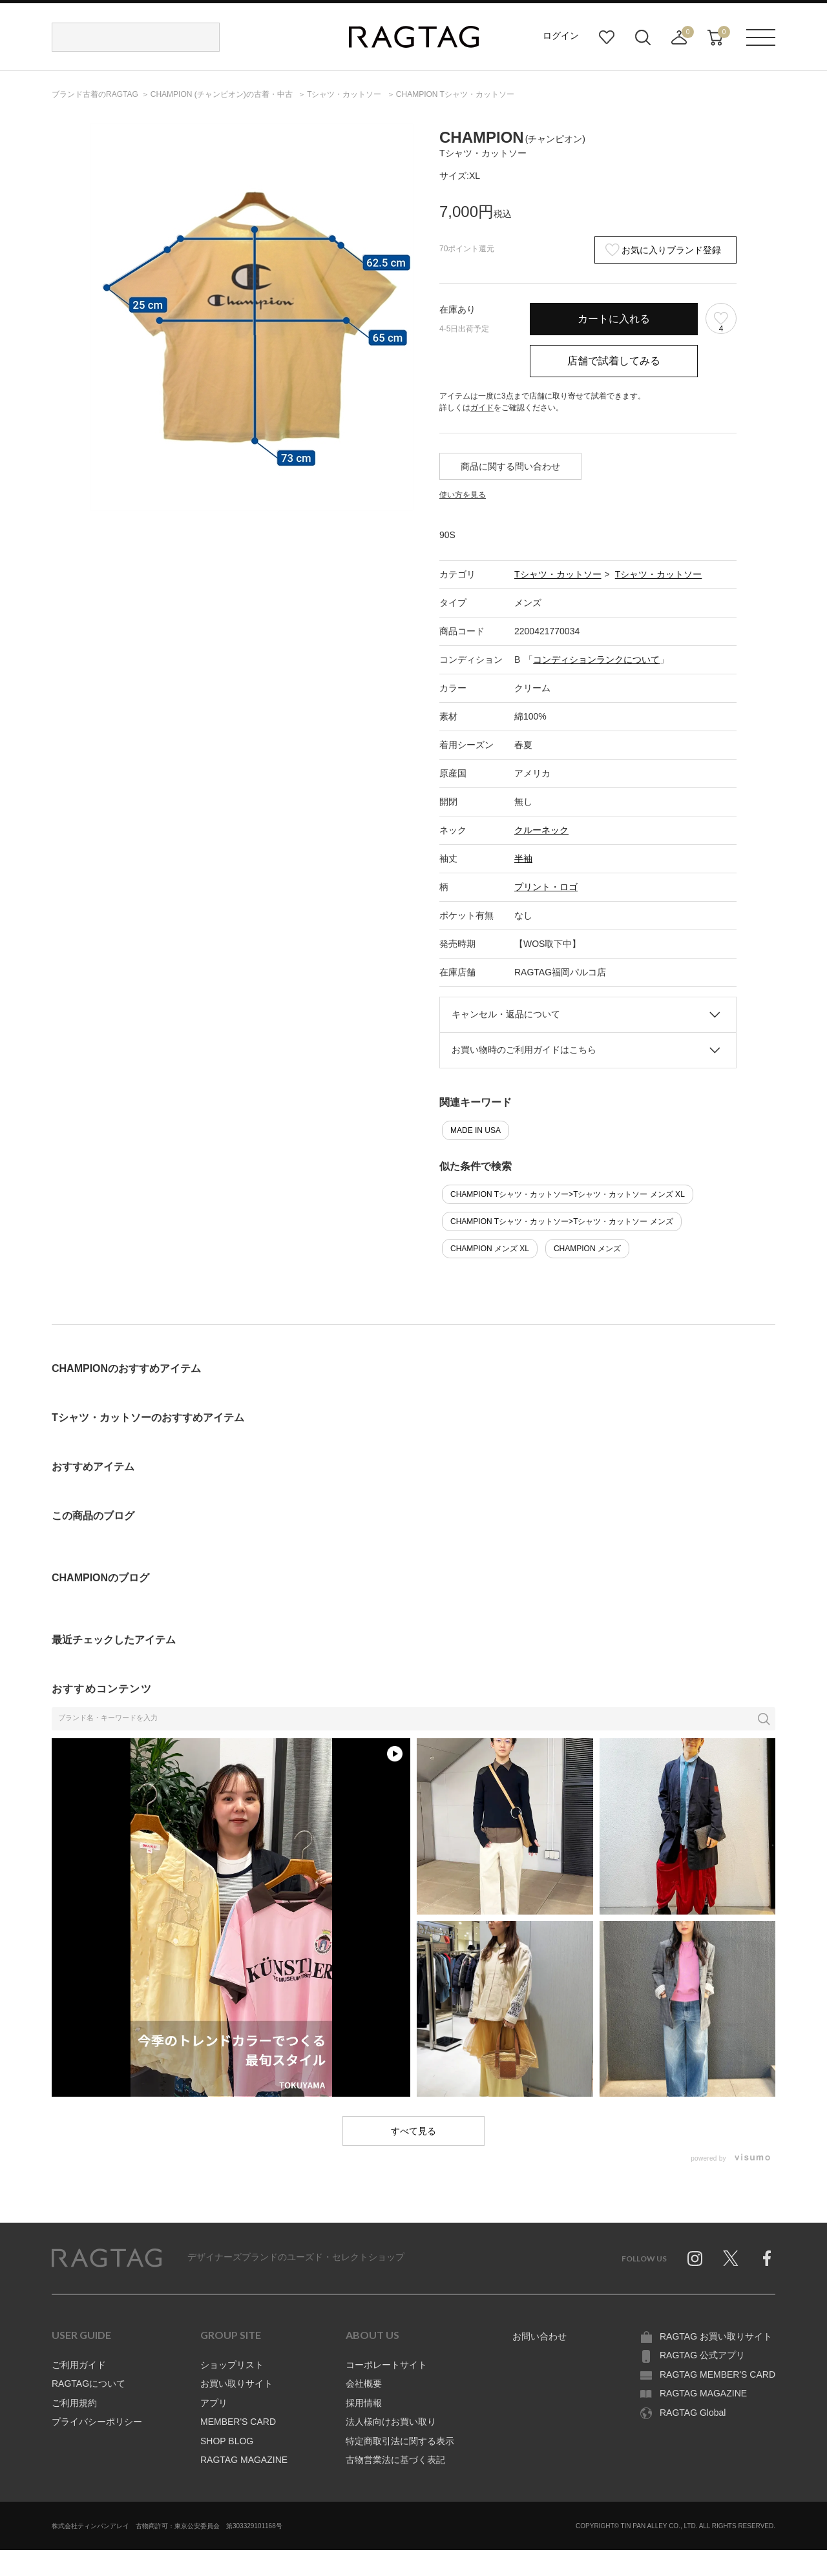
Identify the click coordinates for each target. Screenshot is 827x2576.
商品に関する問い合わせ (510, 466)
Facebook (767, 2258)
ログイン (561, 35)
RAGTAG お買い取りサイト (716, 2336)
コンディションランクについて (596, 659)
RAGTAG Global (693, 2412)
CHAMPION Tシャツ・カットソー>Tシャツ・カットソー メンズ (561, 1221)
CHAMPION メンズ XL (489, 1248)
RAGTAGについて (88, 2383)
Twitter (730, 2258)
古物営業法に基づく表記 (395, 2460)
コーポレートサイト (386, 2365)
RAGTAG (107, 2258)
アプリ (213, 2403)
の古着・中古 (223, 94)
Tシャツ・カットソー (558, 574)
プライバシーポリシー (97, 2421)
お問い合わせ (539, 2336)
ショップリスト (232, 2365)
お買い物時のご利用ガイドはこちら (524, 1049)
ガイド (482, 407)
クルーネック (541, 830)
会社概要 (364, 2383)
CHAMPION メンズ (587, 1248)
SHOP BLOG (226, 2441)
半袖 (523, 858)
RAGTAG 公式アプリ (702, 2355)
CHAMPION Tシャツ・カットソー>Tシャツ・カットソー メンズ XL (567, 1194)
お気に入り (606, 37)
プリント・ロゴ (546, 887)
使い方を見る (462, 494)
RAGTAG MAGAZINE (244, 2460)
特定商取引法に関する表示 (400, 2441)
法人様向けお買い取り (391, 2421)
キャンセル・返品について (506, 1014)
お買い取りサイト (236, 2383)
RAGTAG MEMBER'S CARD (717, 2374)
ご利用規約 (74, 2403)
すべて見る (413, 2131)
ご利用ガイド (79, 2365)
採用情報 (364, 2403)
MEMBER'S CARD (238, 2421)
